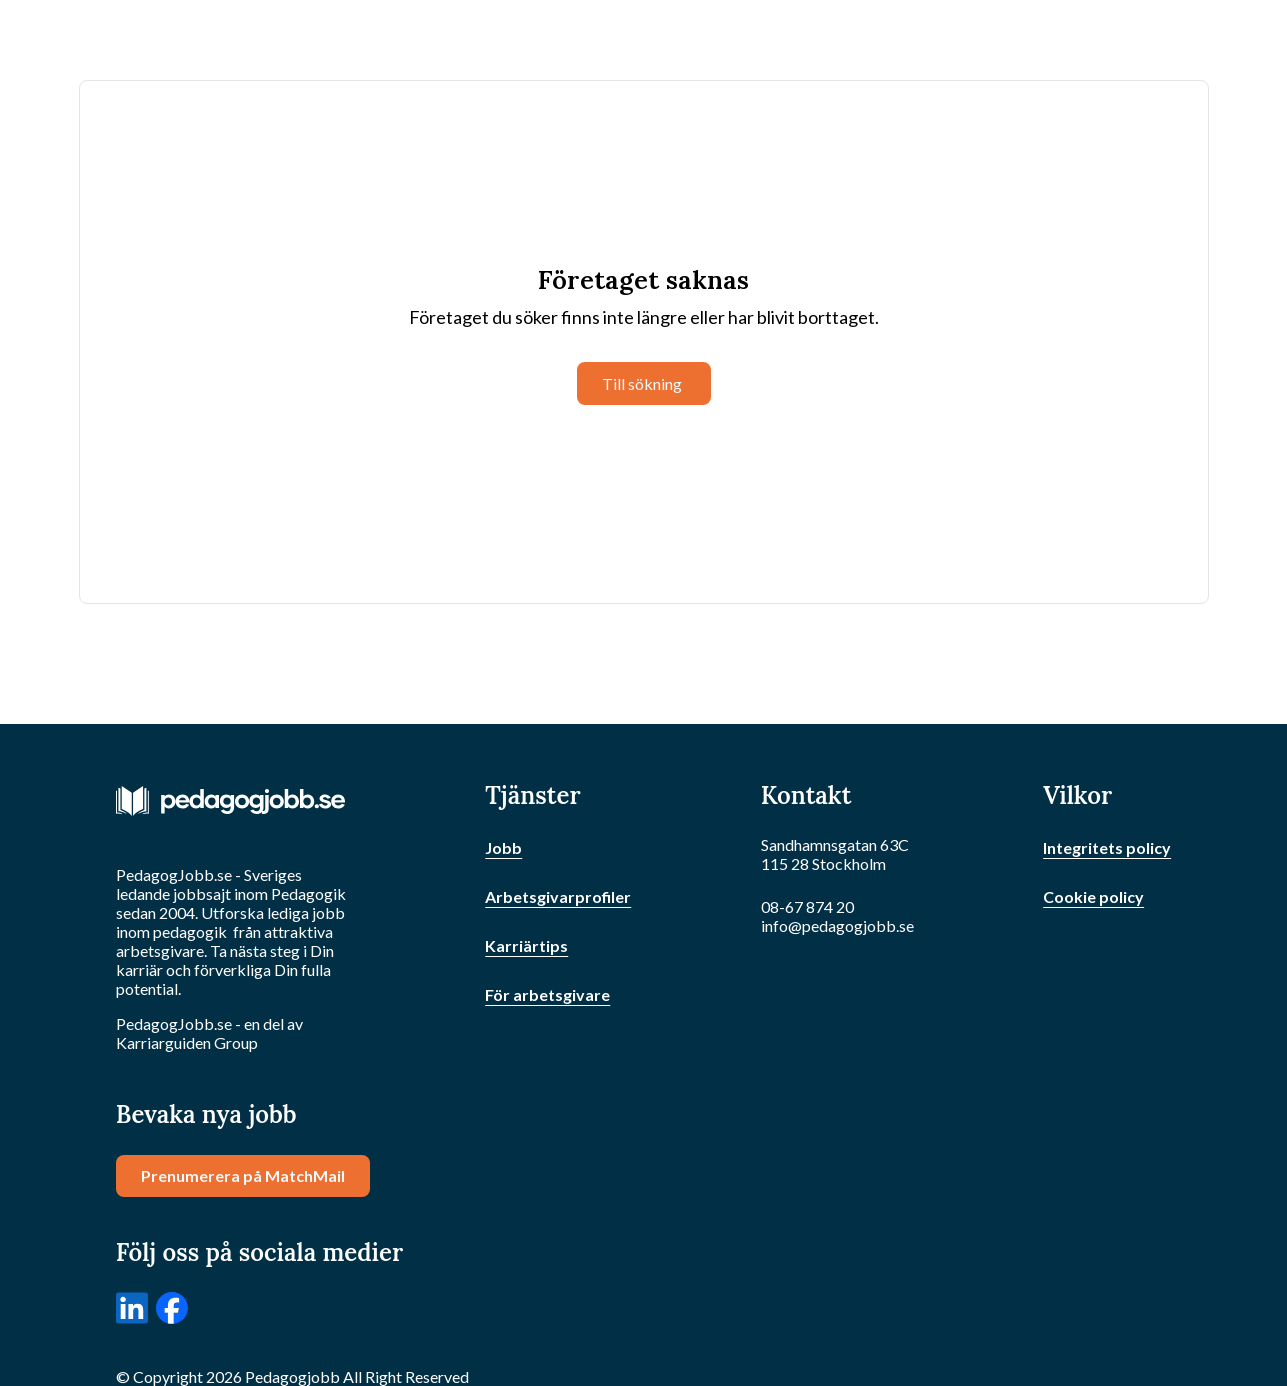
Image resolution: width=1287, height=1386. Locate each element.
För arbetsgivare (547, 994)
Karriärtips (526, 945)
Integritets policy (1107, 847)
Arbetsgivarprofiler (558, 896)
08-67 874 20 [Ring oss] (807, 906)
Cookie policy (1093, 896)
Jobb (503, 847)
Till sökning (642, 383)
